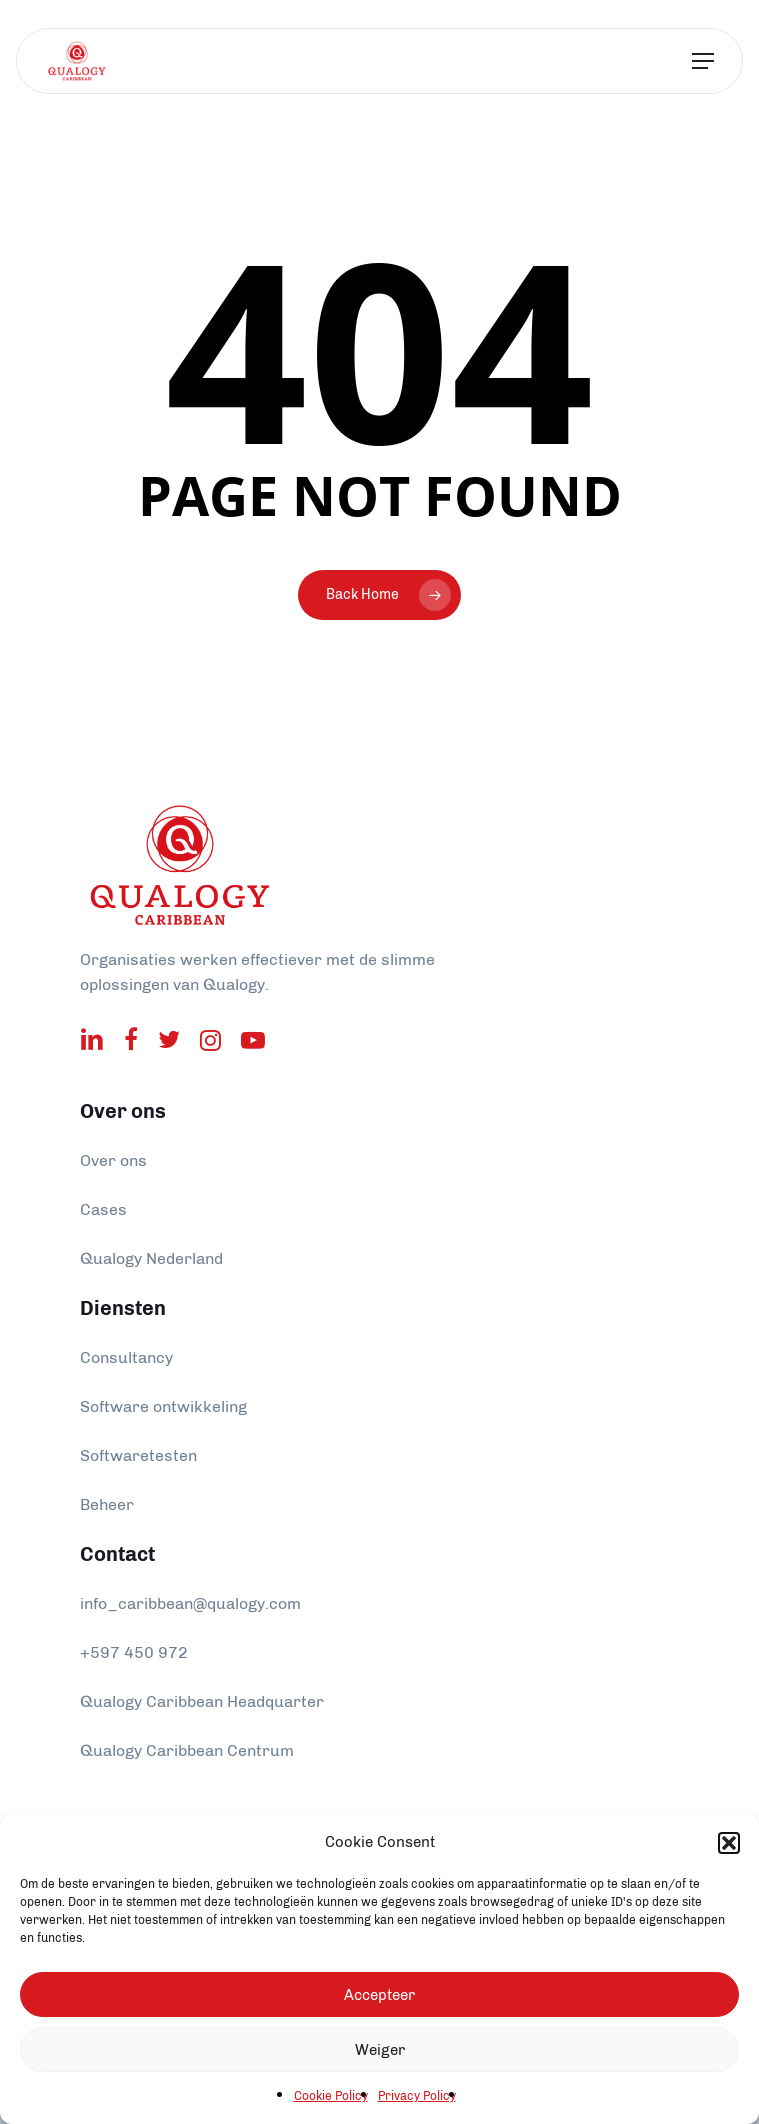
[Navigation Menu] (703, 61)
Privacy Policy (417, 2096)
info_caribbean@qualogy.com (190, 1603)
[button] (729, 1843)
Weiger (380, 2050)
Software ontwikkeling (163, 1406)
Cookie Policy (331, 2096)
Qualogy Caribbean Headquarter (202, 1701)
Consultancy (126, 1357)
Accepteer (379, 1995)
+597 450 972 (134, 1652)
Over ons (113, 1160)
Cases (103, 1209)
